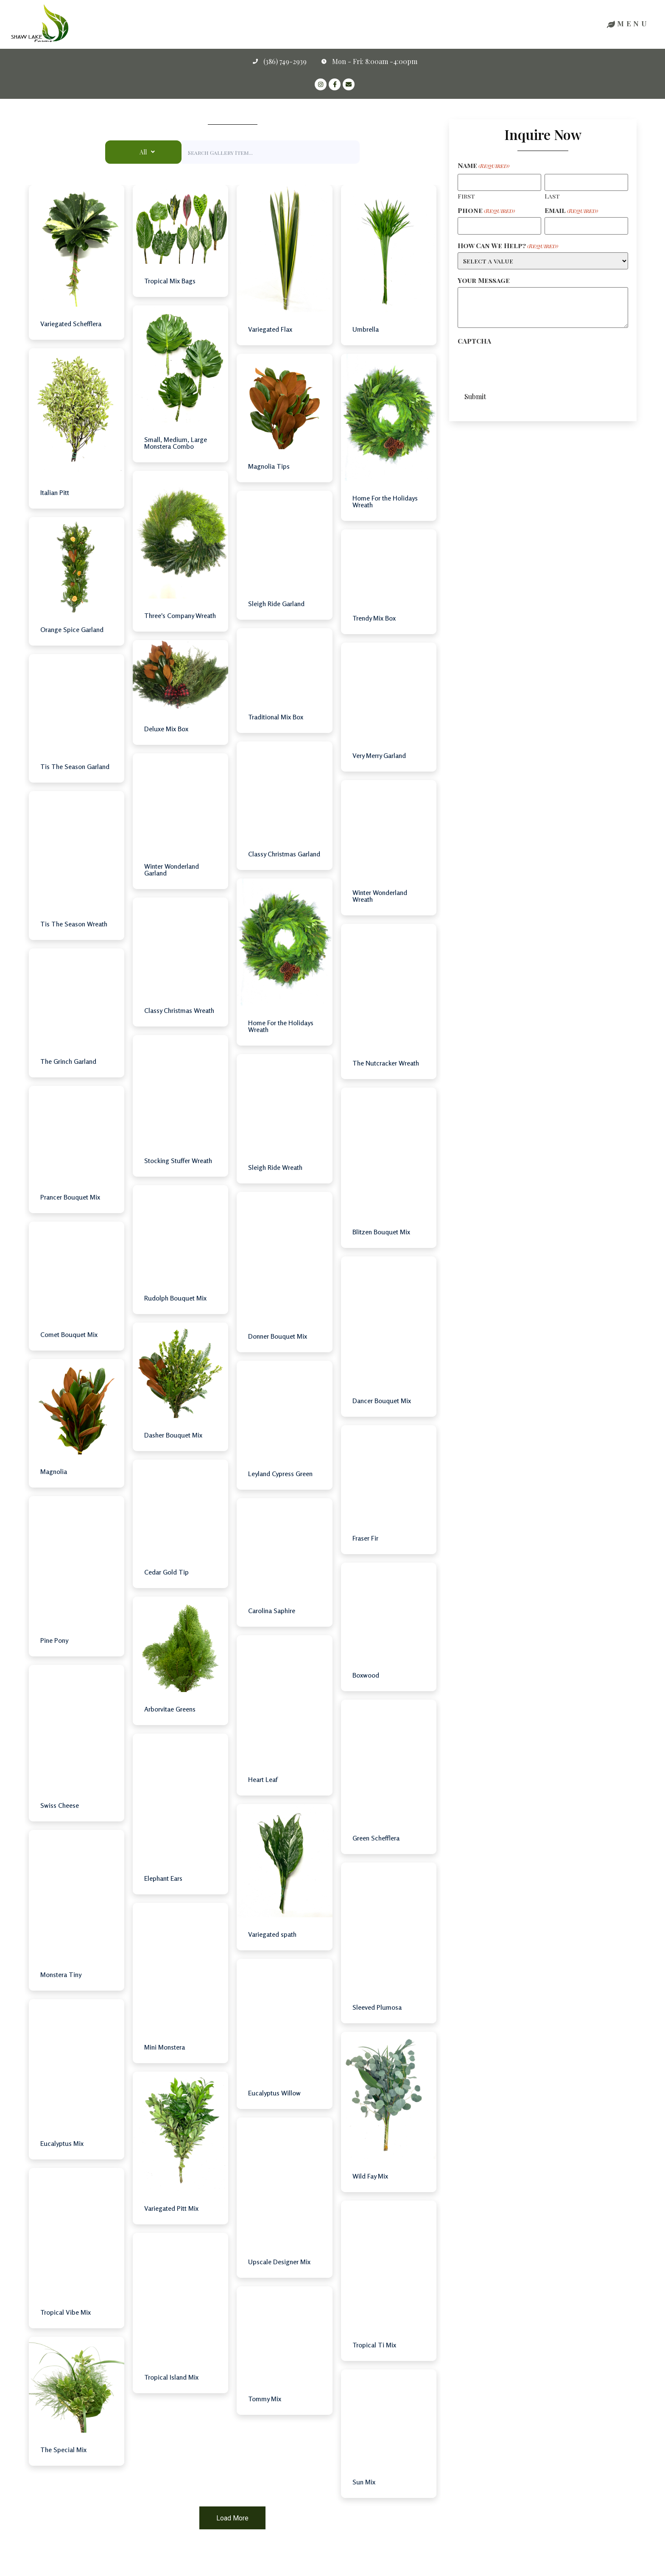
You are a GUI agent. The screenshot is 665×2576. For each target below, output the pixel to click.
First (466, 195)
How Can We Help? (508, 245)
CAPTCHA (474, 341)
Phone (486, 210)
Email (571, 210)
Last (552, 195)
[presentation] (522, 364)
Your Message (484, 280)
